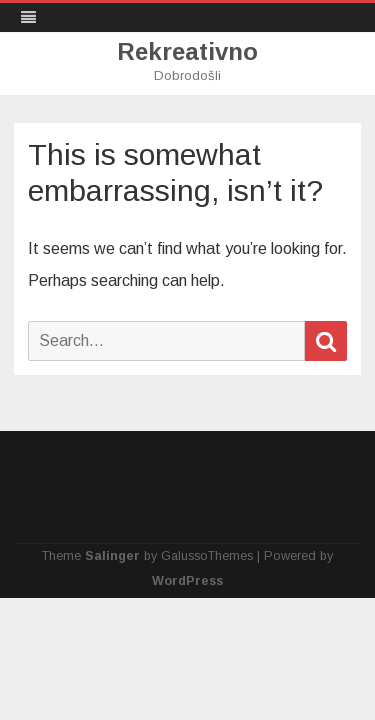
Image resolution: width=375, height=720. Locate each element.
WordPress (187, 581)
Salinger (112, 556)
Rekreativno (187, 52)
